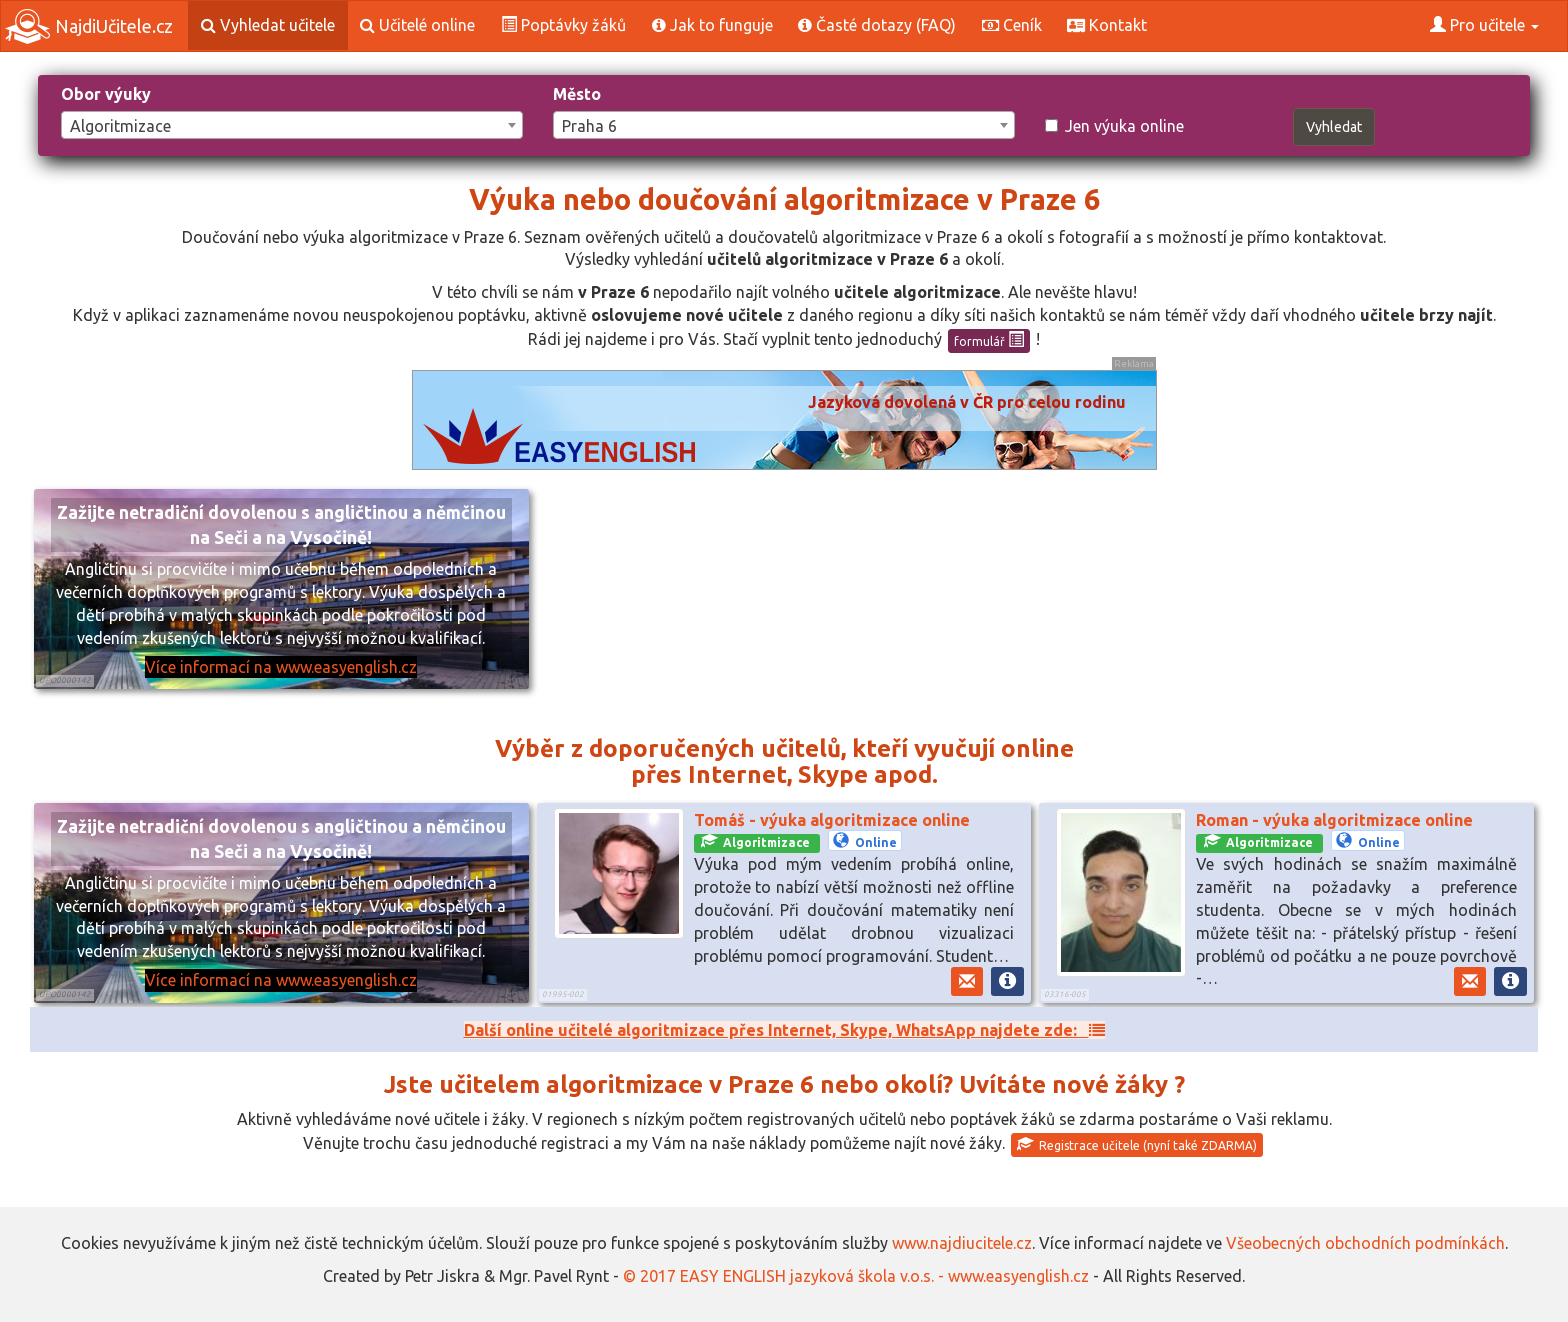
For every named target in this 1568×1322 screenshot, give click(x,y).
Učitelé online (417, 25)
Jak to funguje (712, 25)
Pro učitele (1484, 25)
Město (577, 94)
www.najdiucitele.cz (962, 1243)
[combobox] (292, 125)
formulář (989, 340)
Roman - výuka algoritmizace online (1334, 820)
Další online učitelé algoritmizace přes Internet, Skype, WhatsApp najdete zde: (784, 1030)
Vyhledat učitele (268, 25)
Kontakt (1107, 25)
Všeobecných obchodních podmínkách (1365, 1243)
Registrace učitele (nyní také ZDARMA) (1137, 1144)
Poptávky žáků (563, 25)
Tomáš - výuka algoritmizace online (832, 820)
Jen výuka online (1114, 126)
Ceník (1012, 25)
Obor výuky (106, 94)
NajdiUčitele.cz (89, 26)
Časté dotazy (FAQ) (877, 25)
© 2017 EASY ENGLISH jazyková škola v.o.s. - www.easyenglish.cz (856, 1276)
